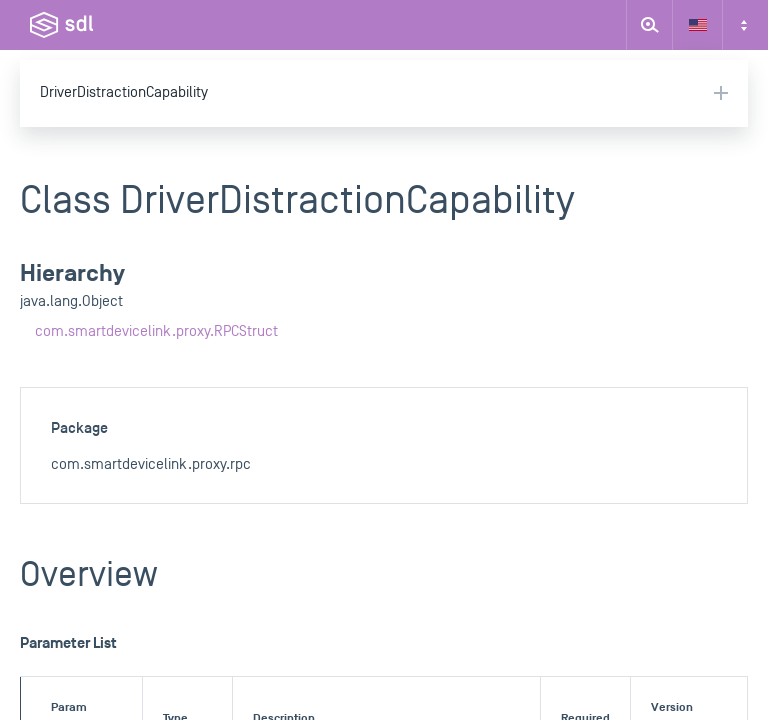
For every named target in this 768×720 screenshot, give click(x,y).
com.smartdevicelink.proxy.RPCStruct (156, 331)
